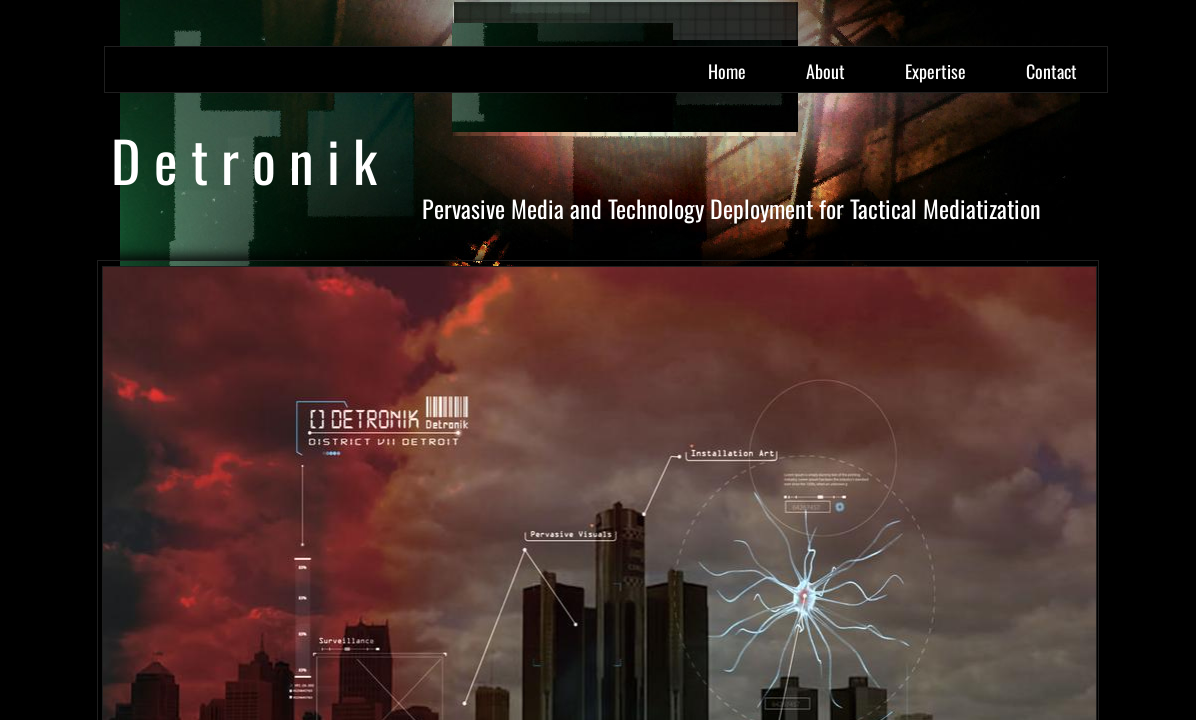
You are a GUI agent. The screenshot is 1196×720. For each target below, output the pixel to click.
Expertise (935, 71)
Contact (1051, 71)
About (825, 71)
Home (727, 71)
